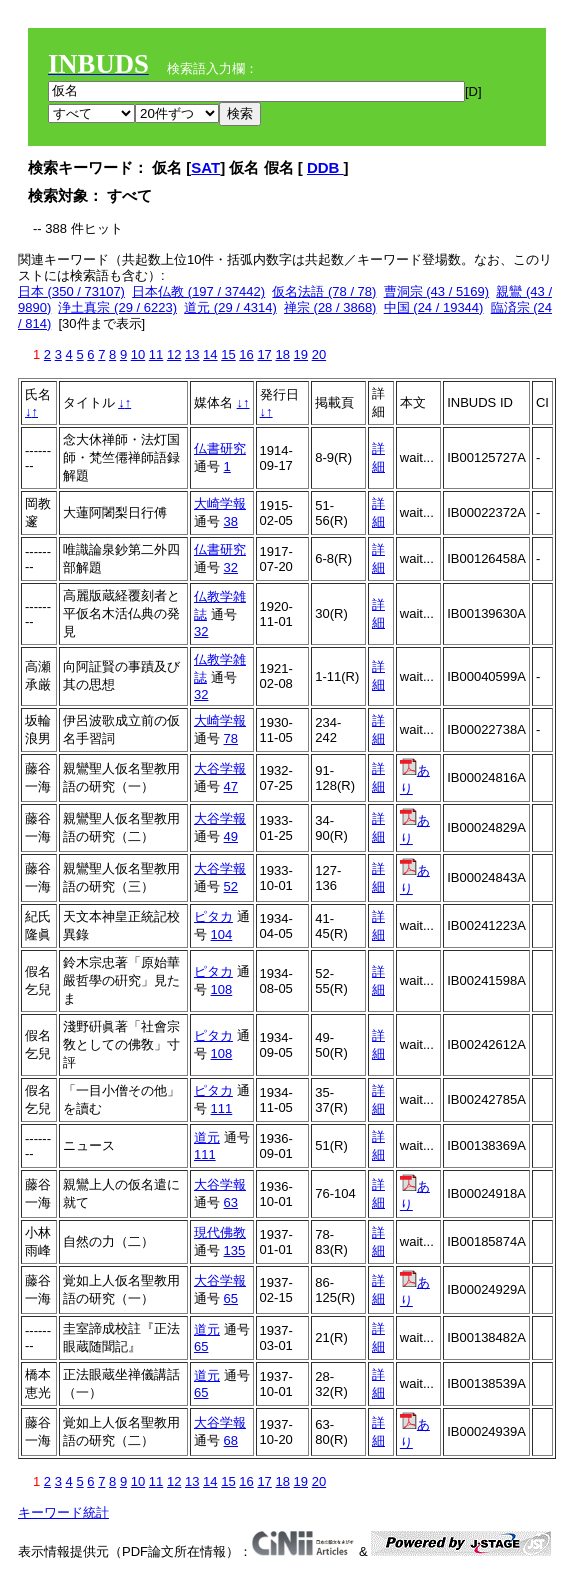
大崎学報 (220, 503)
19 (301, 354)
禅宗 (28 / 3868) (330, 307)
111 (222, 1108)
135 (235, 1250)
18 (282, 354)
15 (228, 354)
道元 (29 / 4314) (230, 307)
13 (192, 354)
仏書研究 (220, 448)
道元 (207, 1137)
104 (222, 934)
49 (231, 836)
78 (231, 738)
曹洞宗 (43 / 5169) (437, 291)
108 (222, 989)
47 (231, 786)
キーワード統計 (63, 1512)
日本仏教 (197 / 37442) (198, 291)
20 (319, 354)
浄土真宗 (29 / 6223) (117, 307)
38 (231, 521)
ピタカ (213, 916)
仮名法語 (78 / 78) (324, 291)
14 (210, 354)
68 (231, 1440)
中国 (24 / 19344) (434, 307)
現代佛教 (220, 1232)
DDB (325, 167)
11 (156, 354)
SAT (205, 167)
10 (138, 354)
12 (174, 354)
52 (231, 886)
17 (264, 354)
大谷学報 (220, 768)
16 (246, 354)
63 (231, 1202)
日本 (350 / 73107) (71, 291)
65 (231, 1298)
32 (231, 567)
